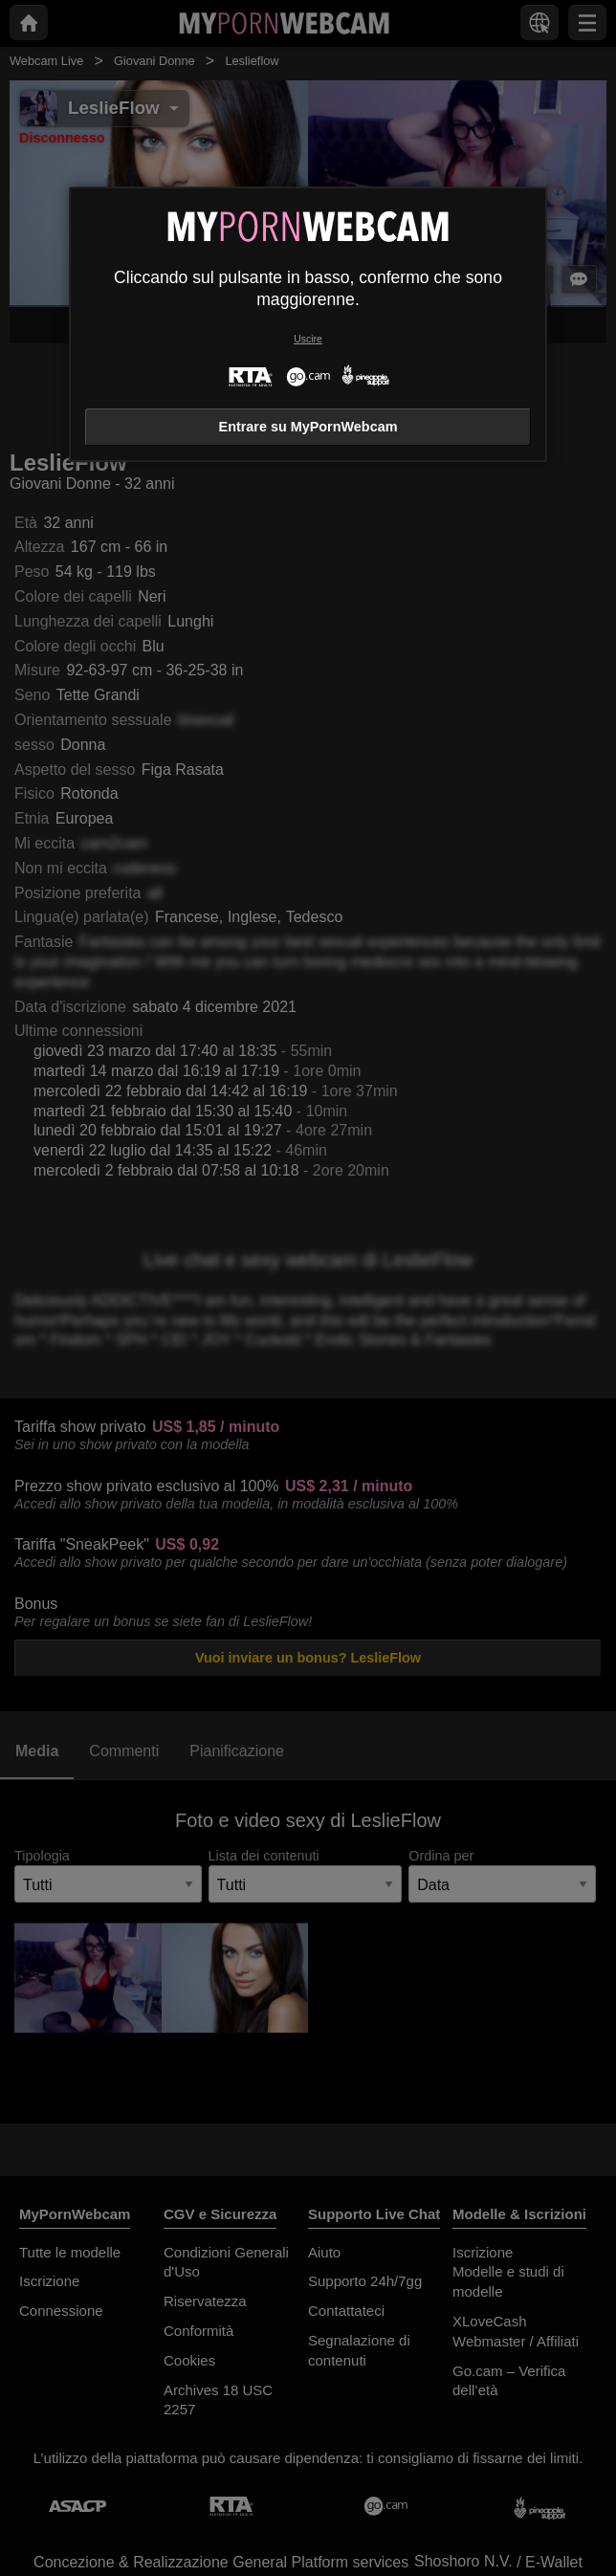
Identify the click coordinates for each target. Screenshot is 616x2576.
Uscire (307, 339)
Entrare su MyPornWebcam (308, 426)
